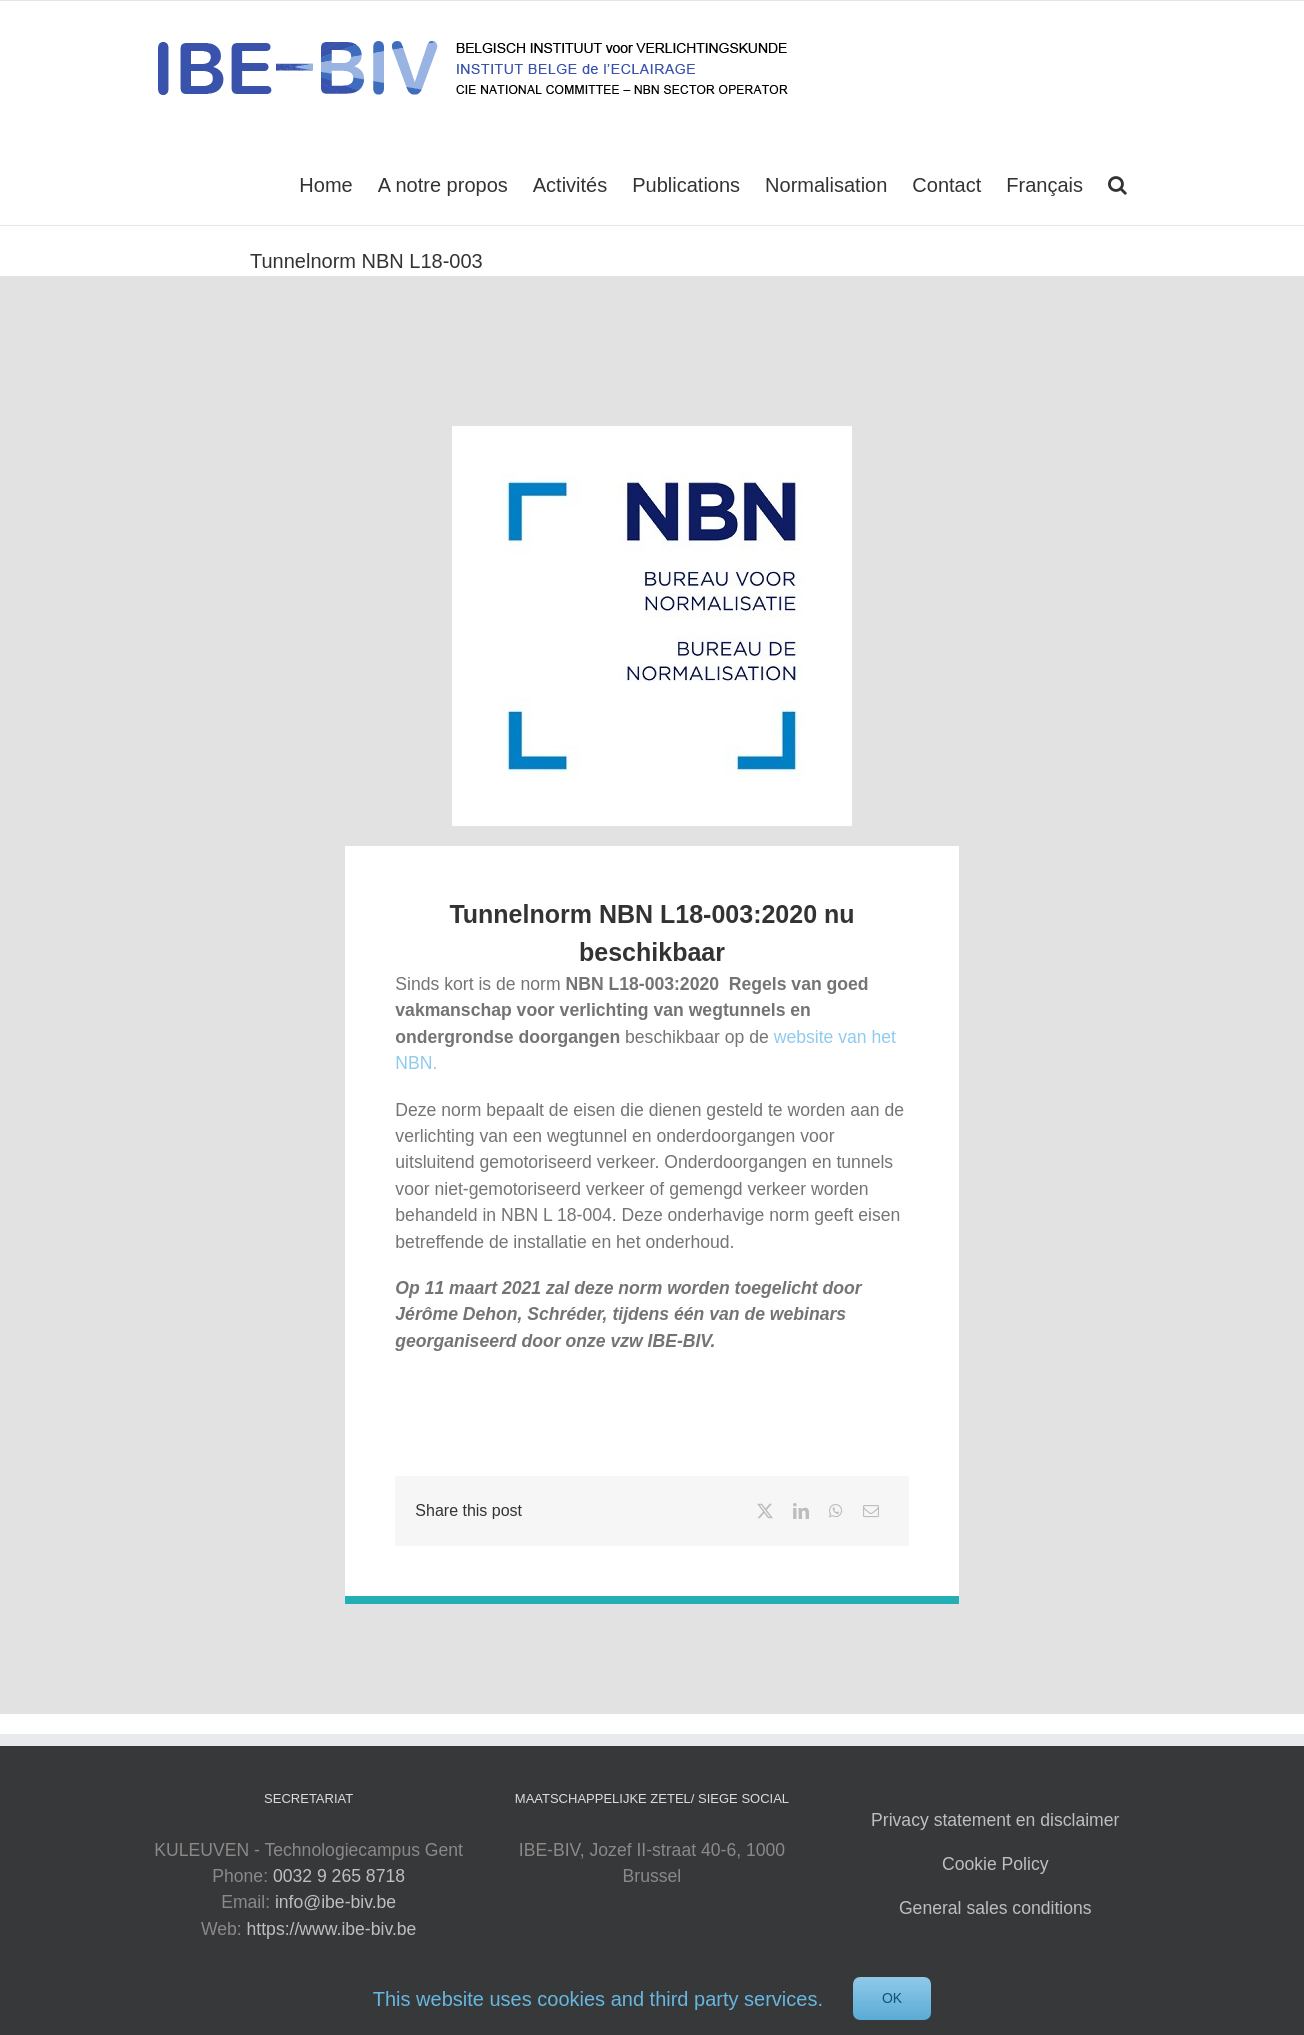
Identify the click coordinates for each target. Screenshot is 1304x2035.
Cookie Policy (995, 1864)
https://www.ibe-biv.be (332, 1929)
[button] (1117, 183)
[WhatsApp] (836, 1511)
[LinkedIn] (801, 1511)
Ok (892, 1998)
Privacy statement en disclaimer (995, 1820)
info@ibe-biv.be (335, 1902)
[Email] (871, 1511)
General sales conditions (995, 1908)
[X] (765, 1511)
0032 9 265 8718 (339, 1876)
